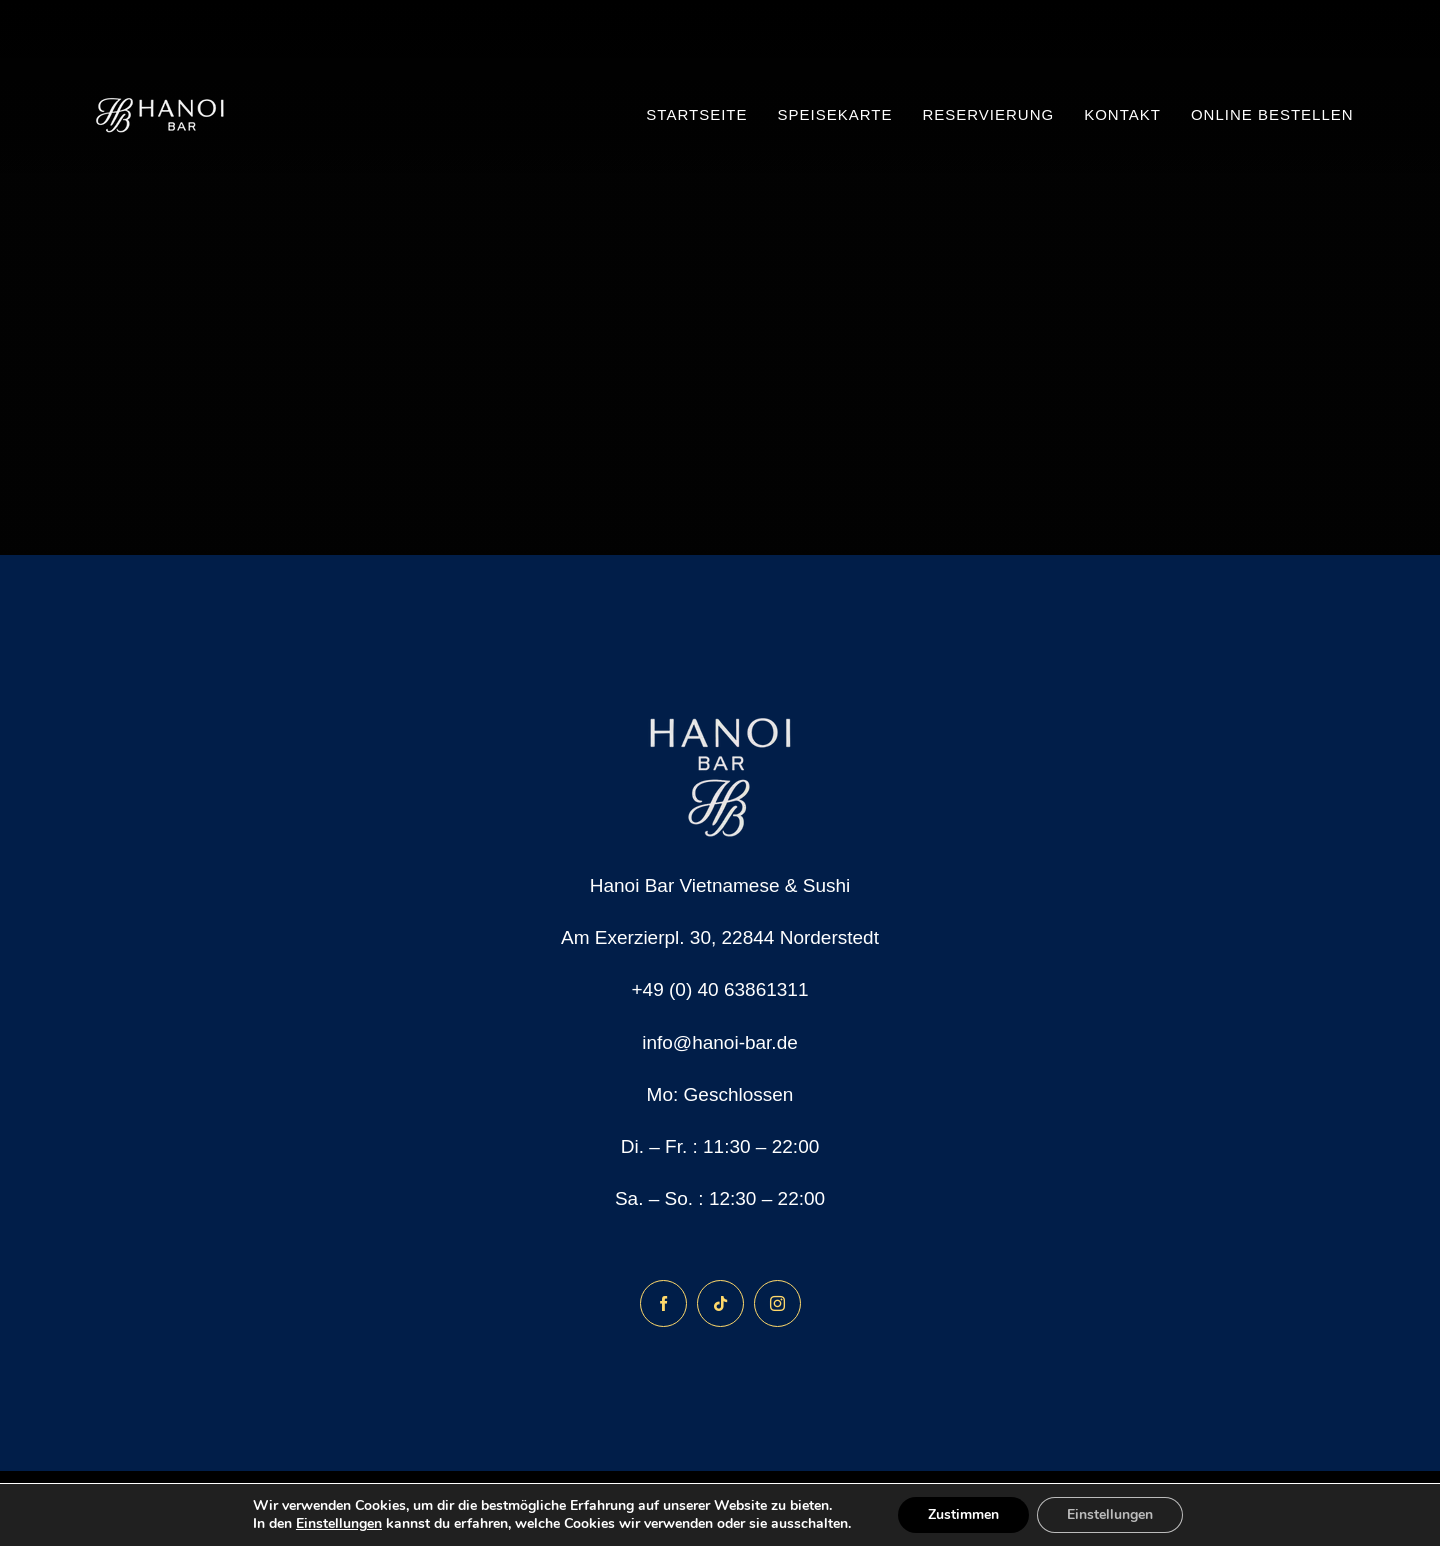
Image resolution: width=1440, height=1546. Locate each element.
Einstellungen (339, 1524)
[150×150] (161, 49)
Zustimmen (963, 1514)
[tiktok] (720, 1303)
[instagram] (777, 1303)
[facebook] (663, 1303)
